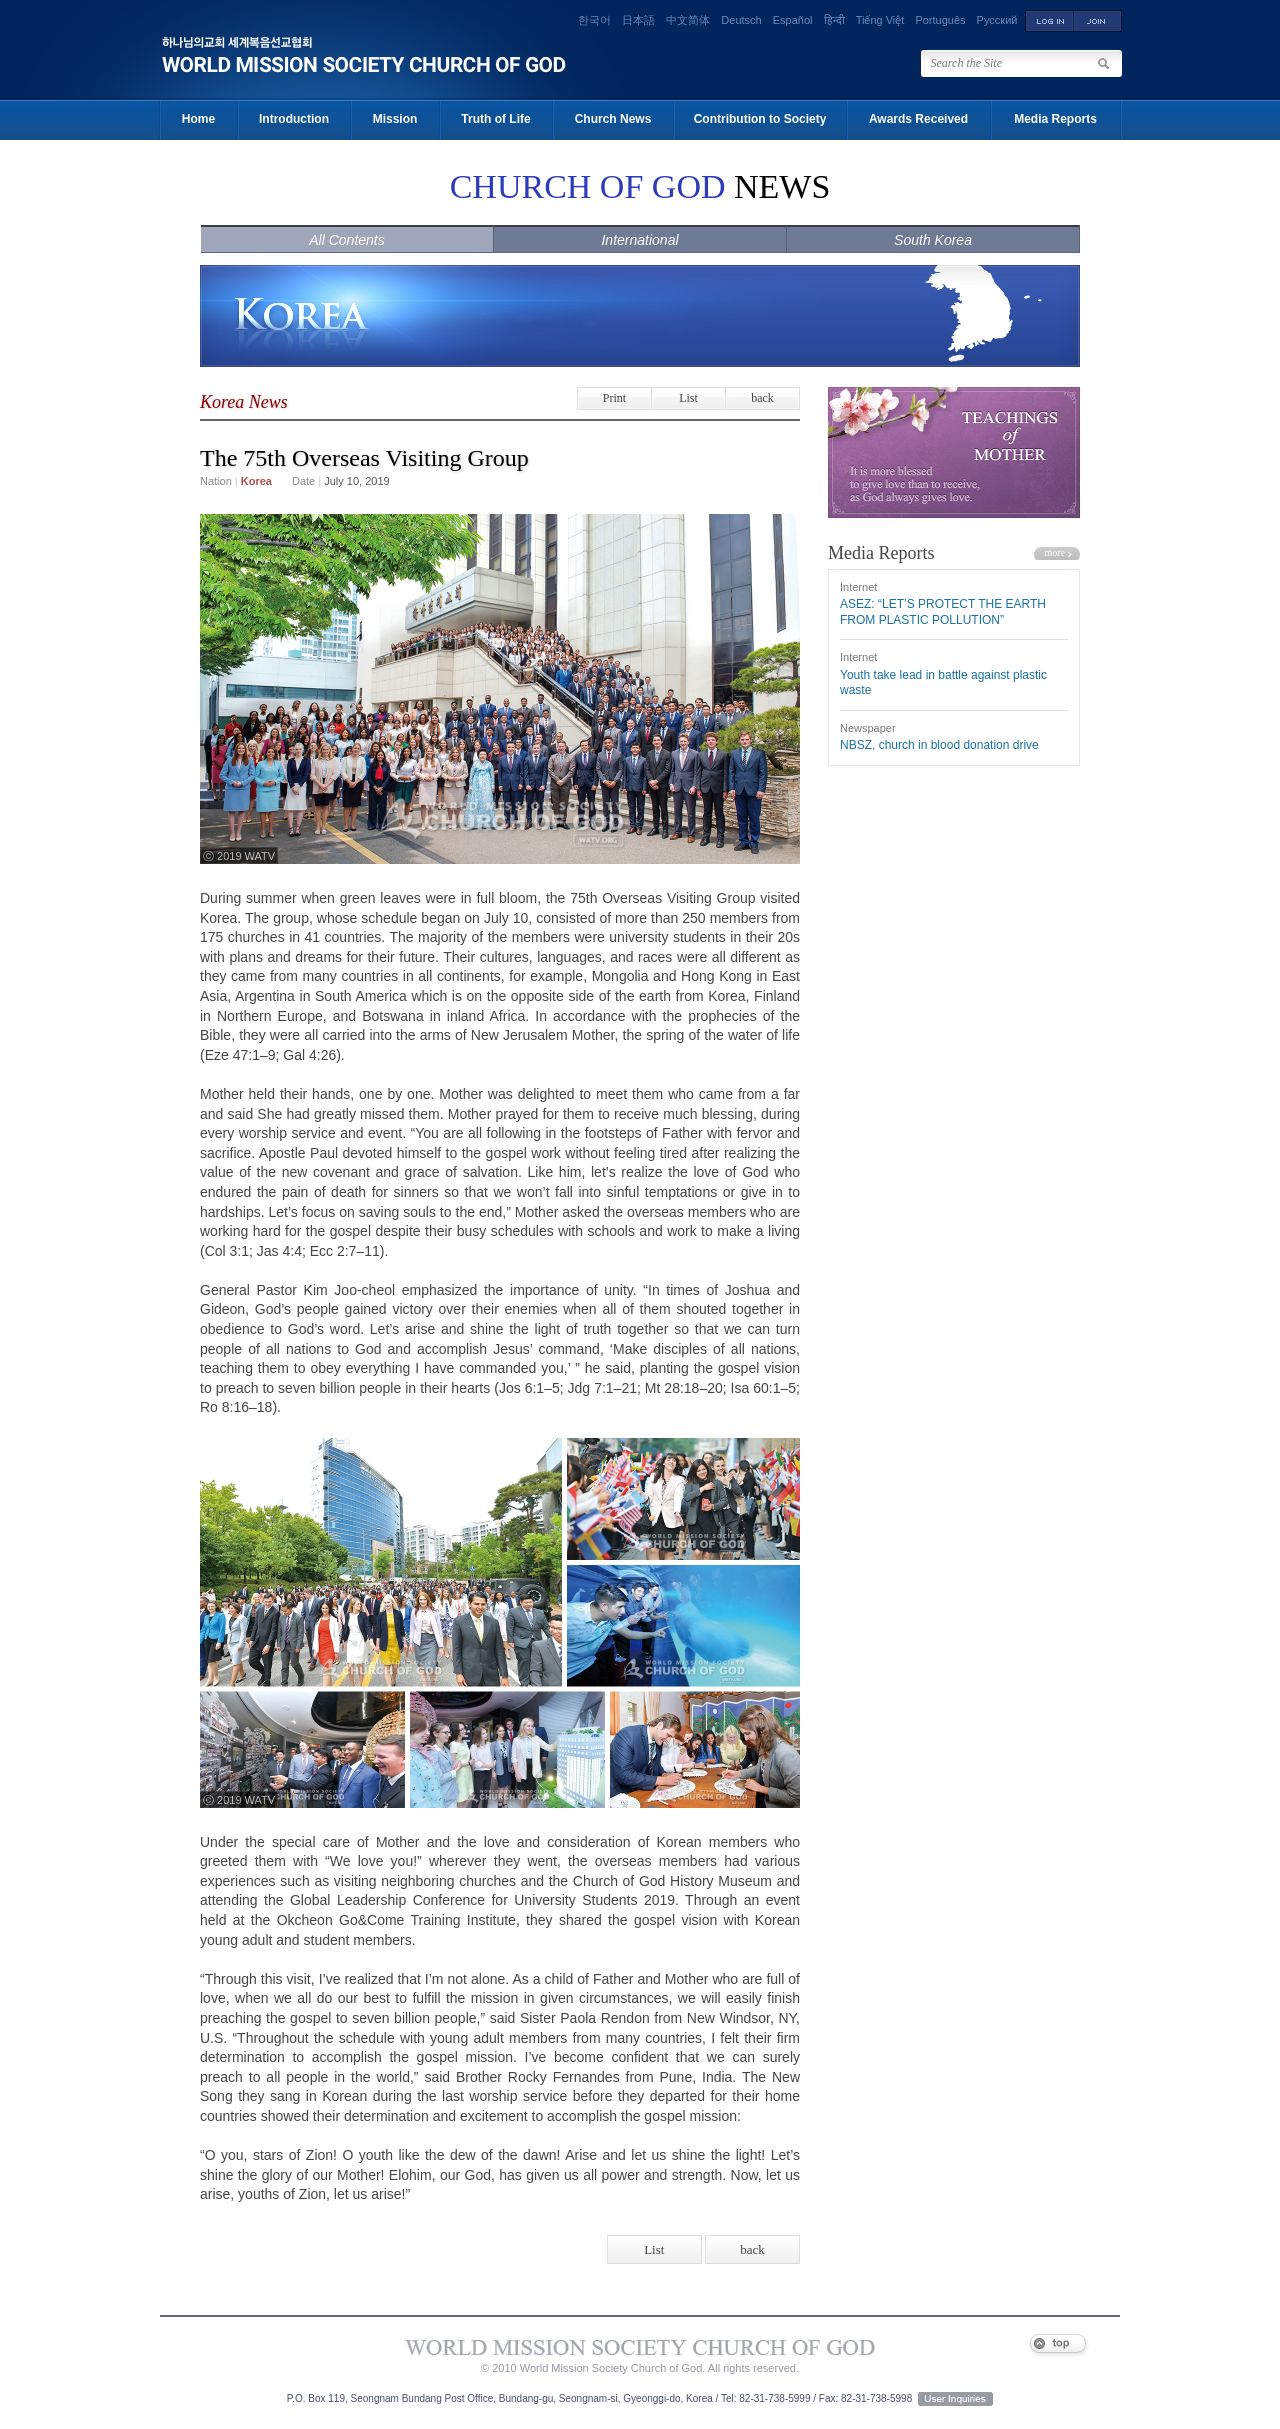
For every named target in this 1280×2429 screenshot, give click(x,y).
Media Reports (1055, 119)
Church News (613, 119)
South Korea (933, 240)
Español (793, 20)
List (688, 398)
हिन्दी (834, 20)
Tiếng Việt (880, 20)
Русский (997, 20)
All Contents (346, 240)
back (762, 398)
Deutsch (741, 20)
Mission (395, 119)
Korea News (244, 402)
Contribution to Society (760, 119)
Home (198, 119)
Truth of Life (495, 119)
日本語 (638, 20)
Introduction (294, 119)
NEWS (640, 186)
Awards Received (918, 119)
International (639, 240)
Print (614, 398)
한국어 (594, 20)
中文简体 (688, 20)
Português (940, 20)
